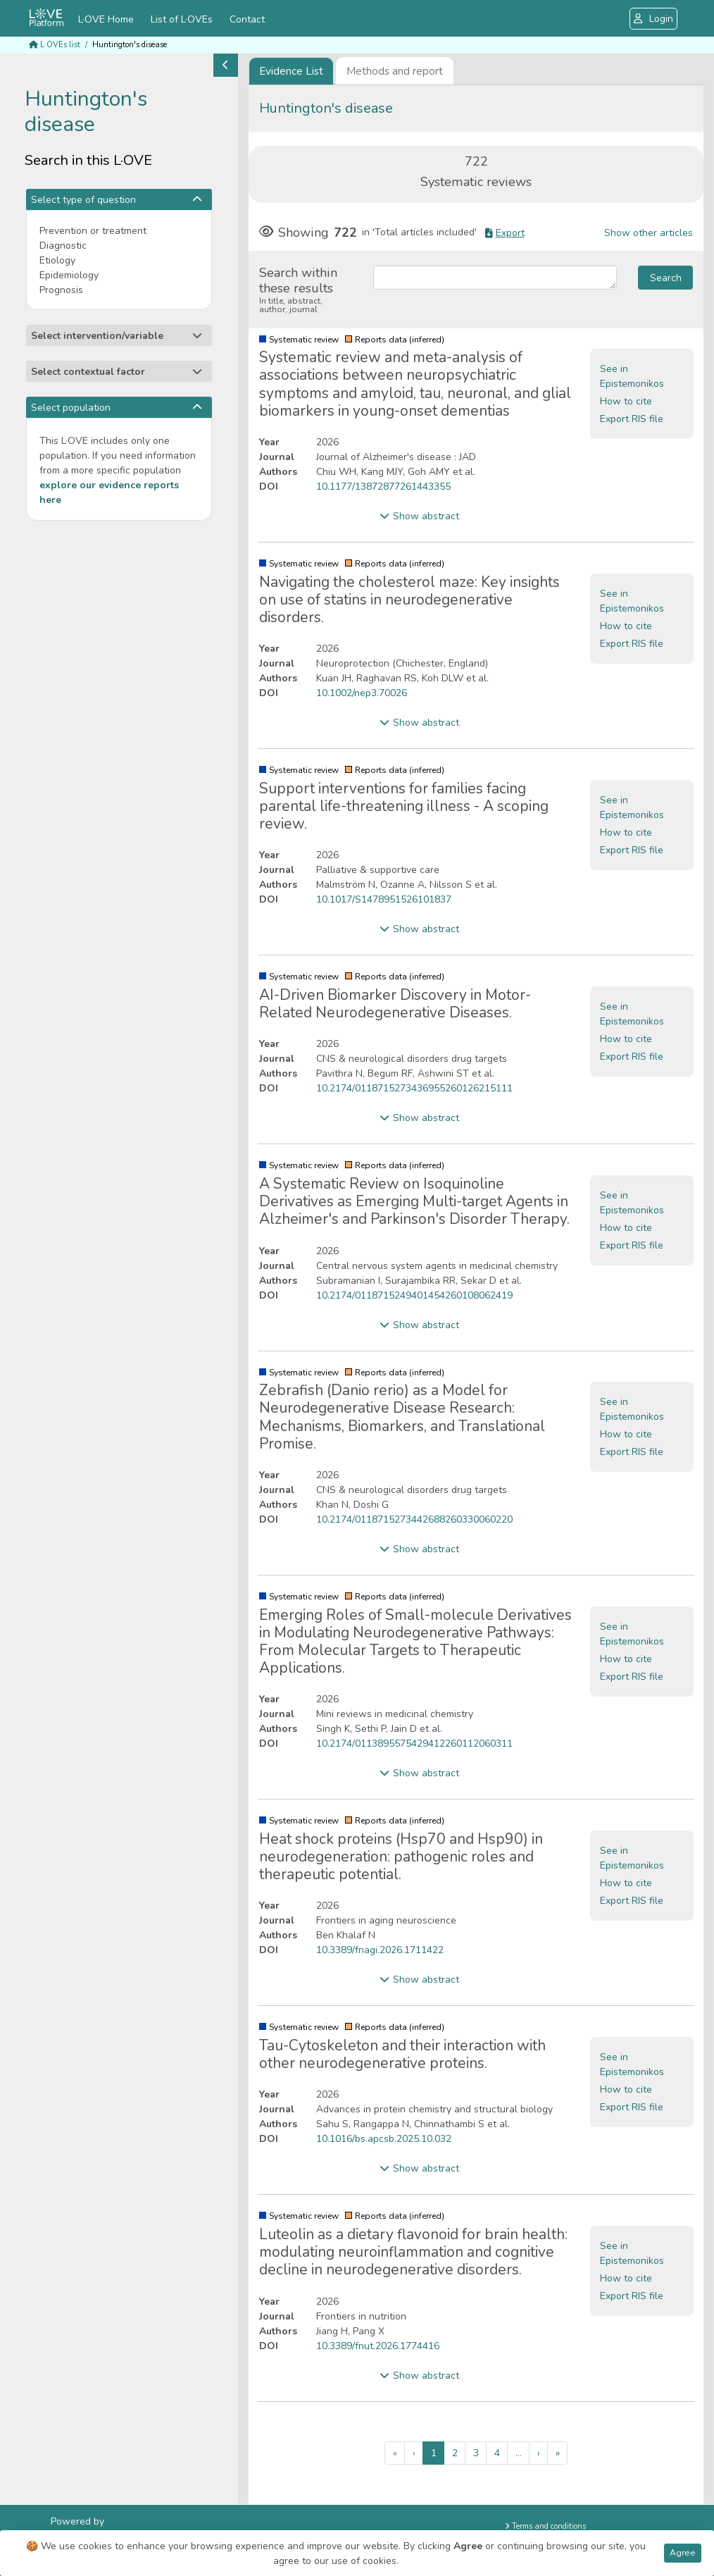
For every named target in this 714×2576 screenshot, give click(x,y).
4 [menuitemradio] (497, 2453)
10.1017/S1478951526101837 (383, 899)
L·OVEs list (54, 44)
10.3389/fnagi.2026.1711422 (380, 1950)
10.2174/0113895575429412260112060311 (414, 1743)
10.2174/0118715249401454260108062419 (414, 1295)
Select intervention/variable (116, 335)
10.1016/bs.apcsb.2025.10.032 (383, 2138)
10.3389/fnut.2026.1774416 (377, 2346)
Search (666, 278)
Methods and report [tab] (394, 70)
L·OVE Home (106, 19)
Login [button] (653, 18)
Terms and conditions (545, 2526)
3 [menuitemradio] (476, 2453)
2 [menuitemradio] (455, 2453)
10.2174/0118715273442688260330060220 (414, 1519)
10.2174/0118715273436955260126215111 (414, 1088)
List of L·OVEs (182, 19)
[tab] (291, 71)
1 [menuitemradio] (434, 2453)
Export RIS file (631, 419)
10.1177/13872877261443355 (383, 486)
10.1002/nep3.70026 (361, 693)
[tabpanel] (476, 1294)
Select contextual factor (116, 371)
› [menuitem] (538, 2453)
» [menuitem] (558, 2453)
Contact (247, 19)
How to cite (626, 401)
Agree (683, 2552)
